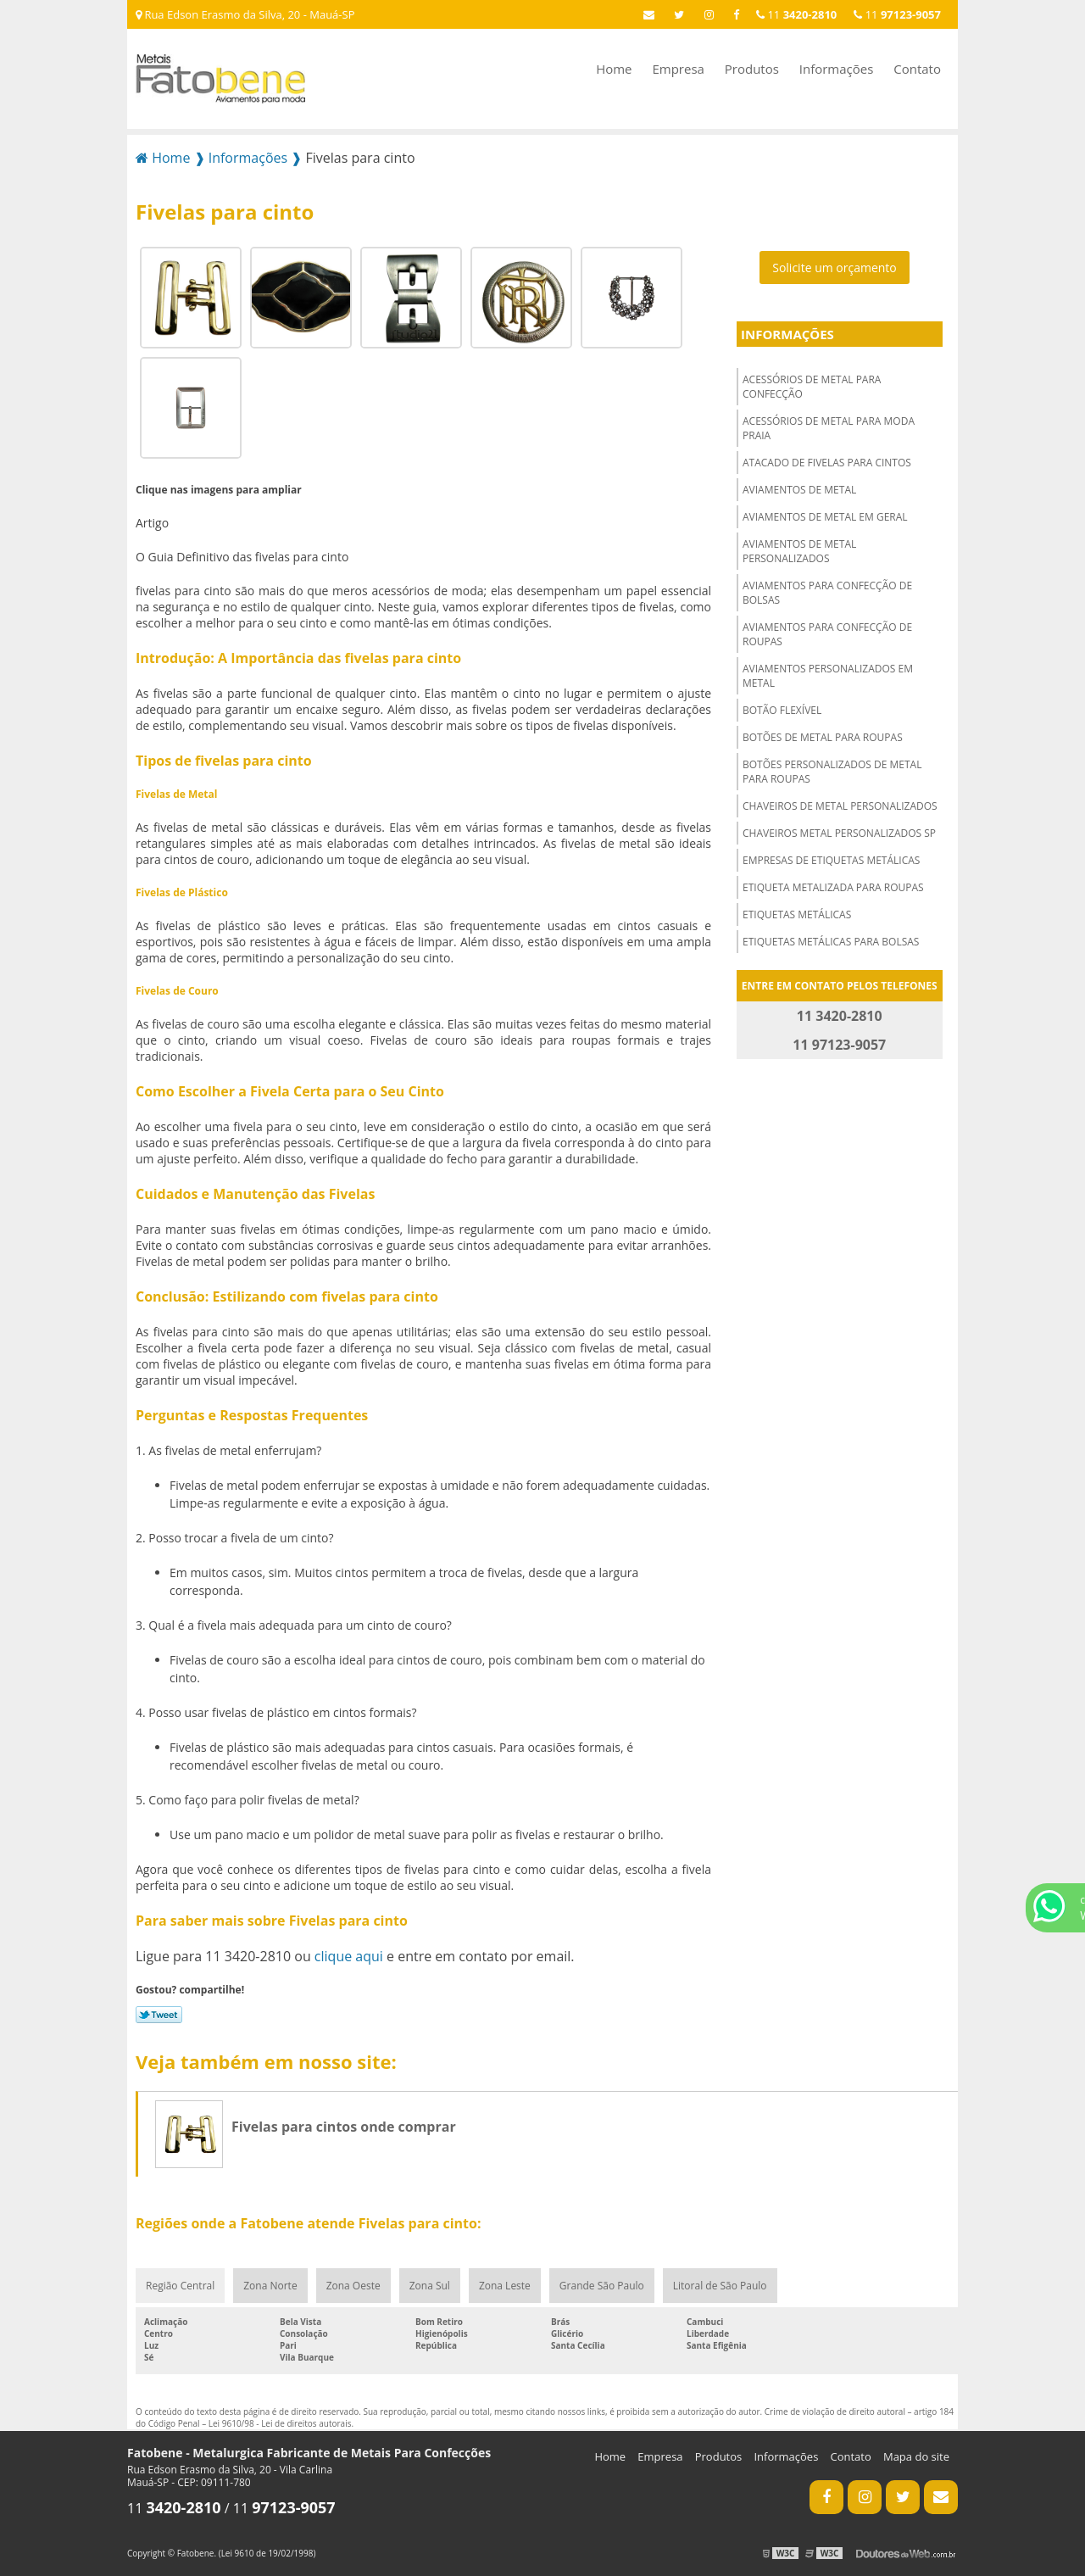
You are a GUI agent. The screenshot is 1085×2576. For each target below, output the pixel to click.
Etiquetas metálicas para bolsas (831, 941)
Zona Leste (505, 2285)
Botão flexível (782, 710)
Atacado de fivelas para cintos (827, 462)
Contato (917, 68)
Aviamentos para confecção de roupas (827, 634)
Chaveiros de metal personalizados (840, 806)
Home (614, 68)
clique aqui (348, 1956)
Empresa (678, 68)
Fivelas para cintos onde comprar (343, 2126)
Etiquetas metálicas (797, 914)
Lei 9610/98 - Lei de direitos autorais (280, 2423)
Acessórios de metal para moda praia (829, 428)
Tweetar (159, 2014)
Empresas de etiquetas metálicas (831, 860)
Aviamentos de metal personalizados (799, 551)
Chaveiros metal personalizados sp (839, 833)
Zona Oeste (353, 2285)
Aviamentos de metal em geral (825, 517)
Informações (836, 68)
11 (897, 14)
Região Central (180, 2285)
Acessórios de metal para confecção (812, 386)
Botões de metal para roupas (823, 737)
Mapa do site (916, 2456)
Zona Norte (270, 2285)
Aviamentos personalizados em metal (828, 675)
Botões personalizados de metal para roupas (832, 771)
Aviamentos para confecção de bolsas (827, 592)
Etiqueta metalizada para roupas (833, 887)
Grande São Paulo (601, 2285)
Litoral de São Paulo (720, 2285)
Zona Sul (429, 2285)
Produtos (752, 68)
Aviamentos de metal (799, 489)
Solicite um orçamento (834, 267)
